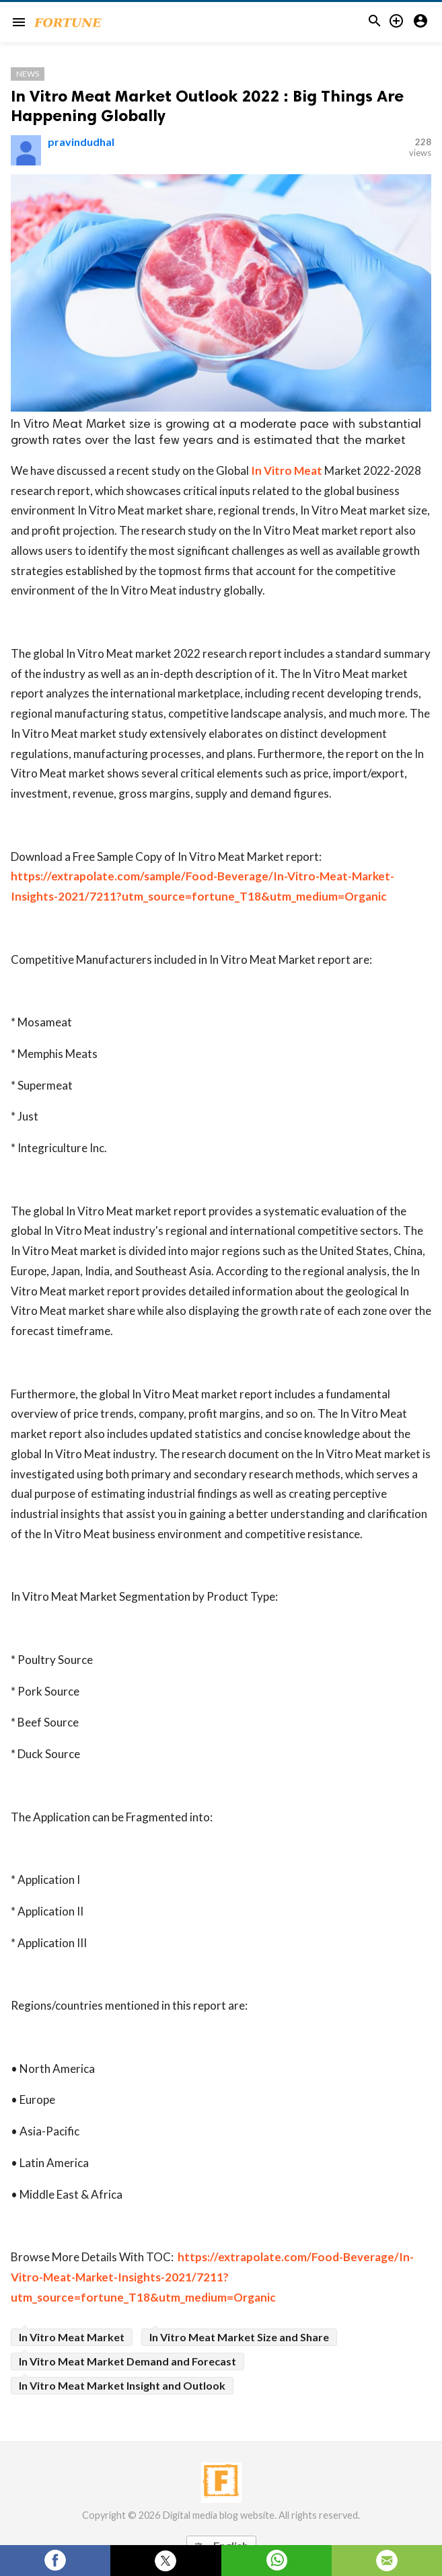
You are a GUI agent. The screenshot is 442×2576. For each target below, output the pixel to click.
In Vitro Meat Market (71, 2337)
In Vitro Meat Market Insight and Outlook (122, 2385)
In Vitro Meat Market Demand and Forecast (127, 2361)
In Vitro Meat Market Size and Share (239, 2337)
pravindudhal (81, 141)
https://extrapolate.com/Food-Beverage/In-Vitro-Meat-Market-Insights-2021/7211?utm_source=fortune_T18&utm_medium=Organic (212, 2277)
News (27, 74)
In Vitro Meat (286, 470)
